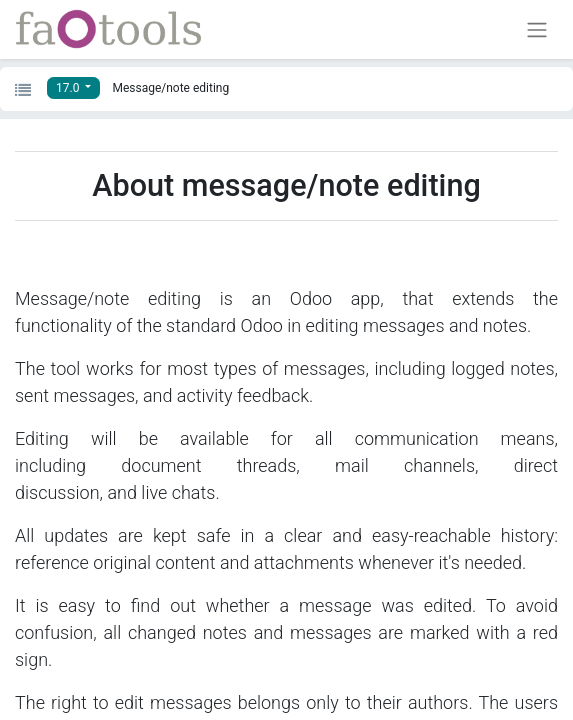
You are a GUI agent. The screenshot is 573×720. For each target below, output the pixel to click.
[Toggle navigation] (537, 29)
